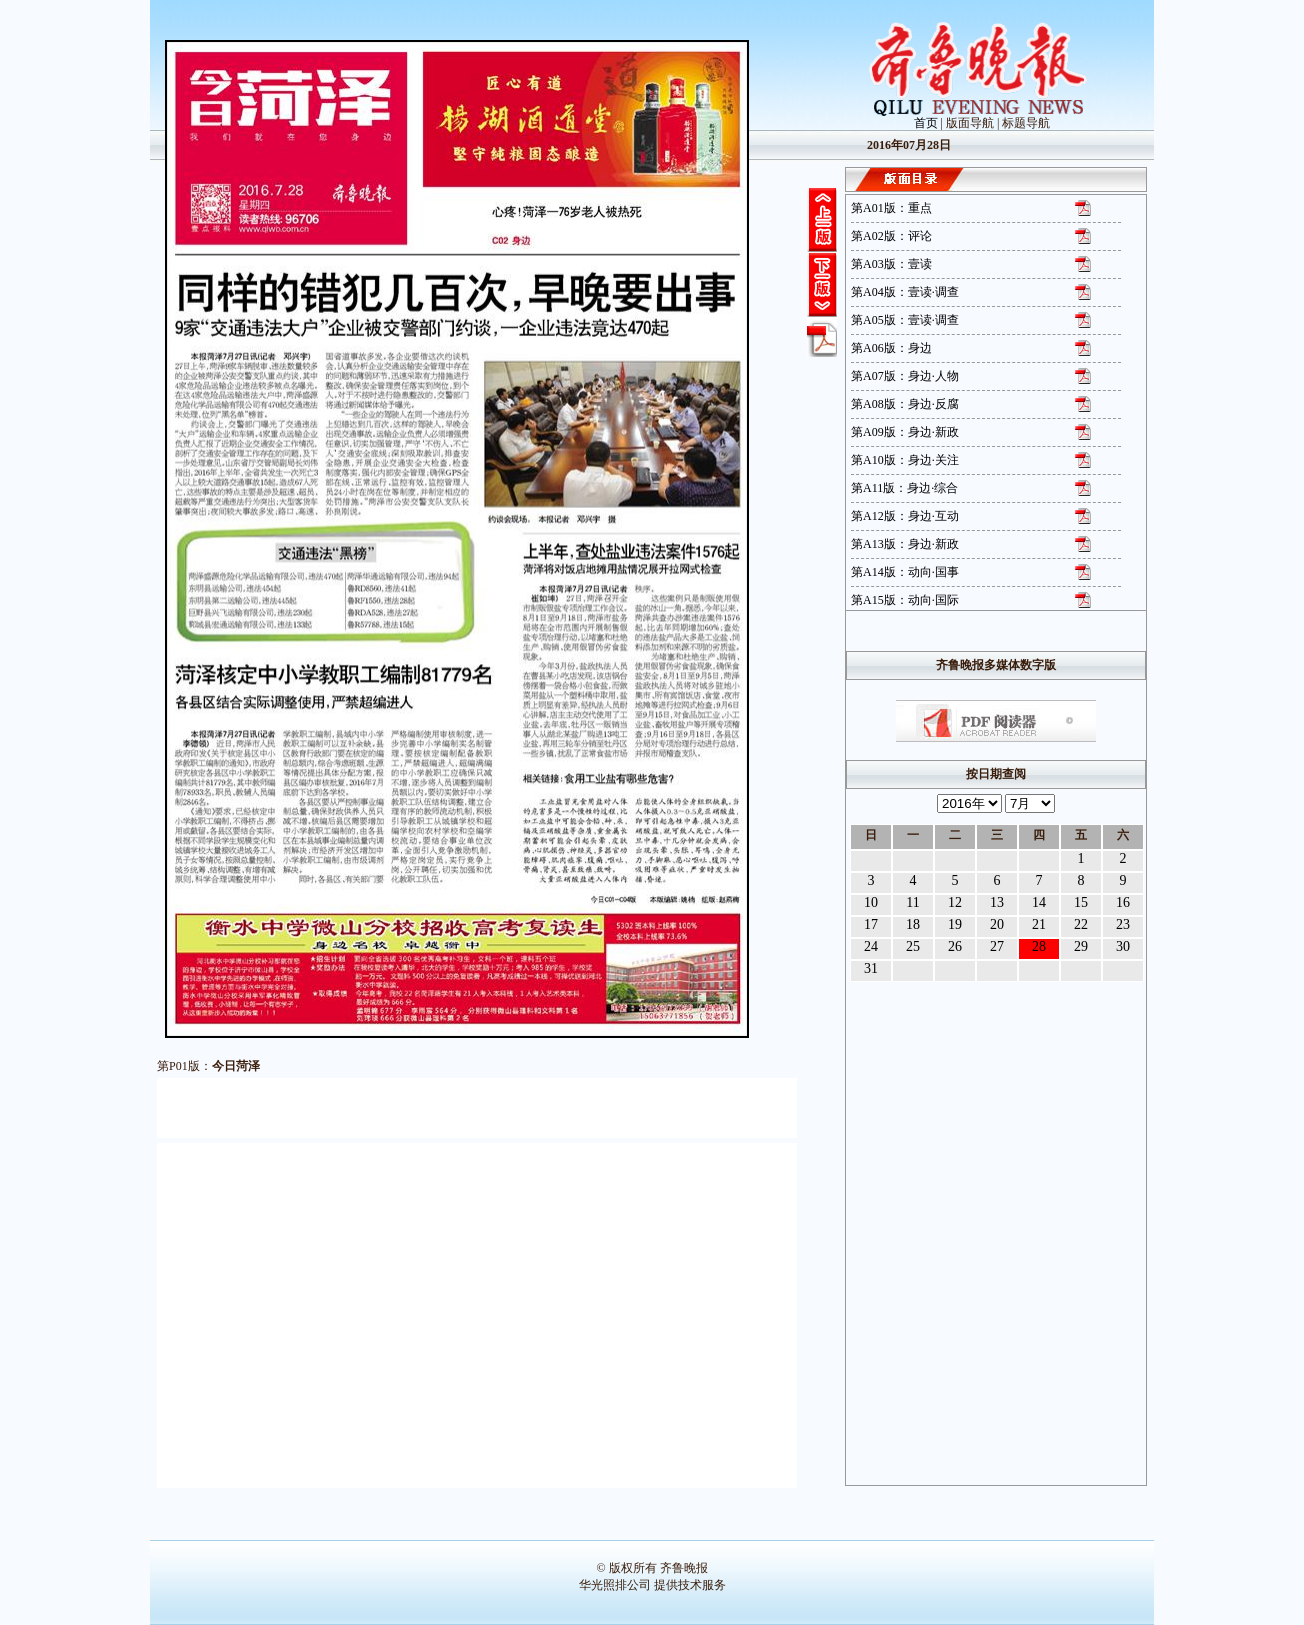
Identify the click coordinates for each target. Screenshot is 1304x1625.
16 (1123, 902)
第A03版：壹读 (891, 264)
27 (997, 946)
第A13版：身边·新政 (905, 544)
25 (913, 946)
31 (871, 968)
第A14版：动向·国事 (905, 572)
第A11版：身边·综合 (904, 488)
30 (1123, 946)
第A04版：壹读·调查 (905, 292)
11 (912, 902)
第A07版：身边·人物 (905, 376)
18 (913, 924)
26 (955, 946)
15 (1081, 902)
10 (871, 902)
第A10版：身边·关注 (905, 460)
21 (1039, 924)
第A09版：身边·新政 (905, 432)
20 (997, 924)
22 (1081, 924)
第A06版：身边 (891, 348)
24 (871, 946)
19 (955, 924)
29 (1081, 946)
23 (1123, 924)
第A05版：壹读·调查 (905, 320)
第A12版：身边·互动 (905, 516)
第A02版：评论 (891, 236)
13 (997, 902)
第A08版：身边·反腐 (905, 404)
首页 (926, 123)
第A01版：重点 (891, 208)
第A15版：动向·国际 (905, 600)
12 (955, 902)
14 (1039, 902)
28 (1039, 946)
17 (871, 924)
